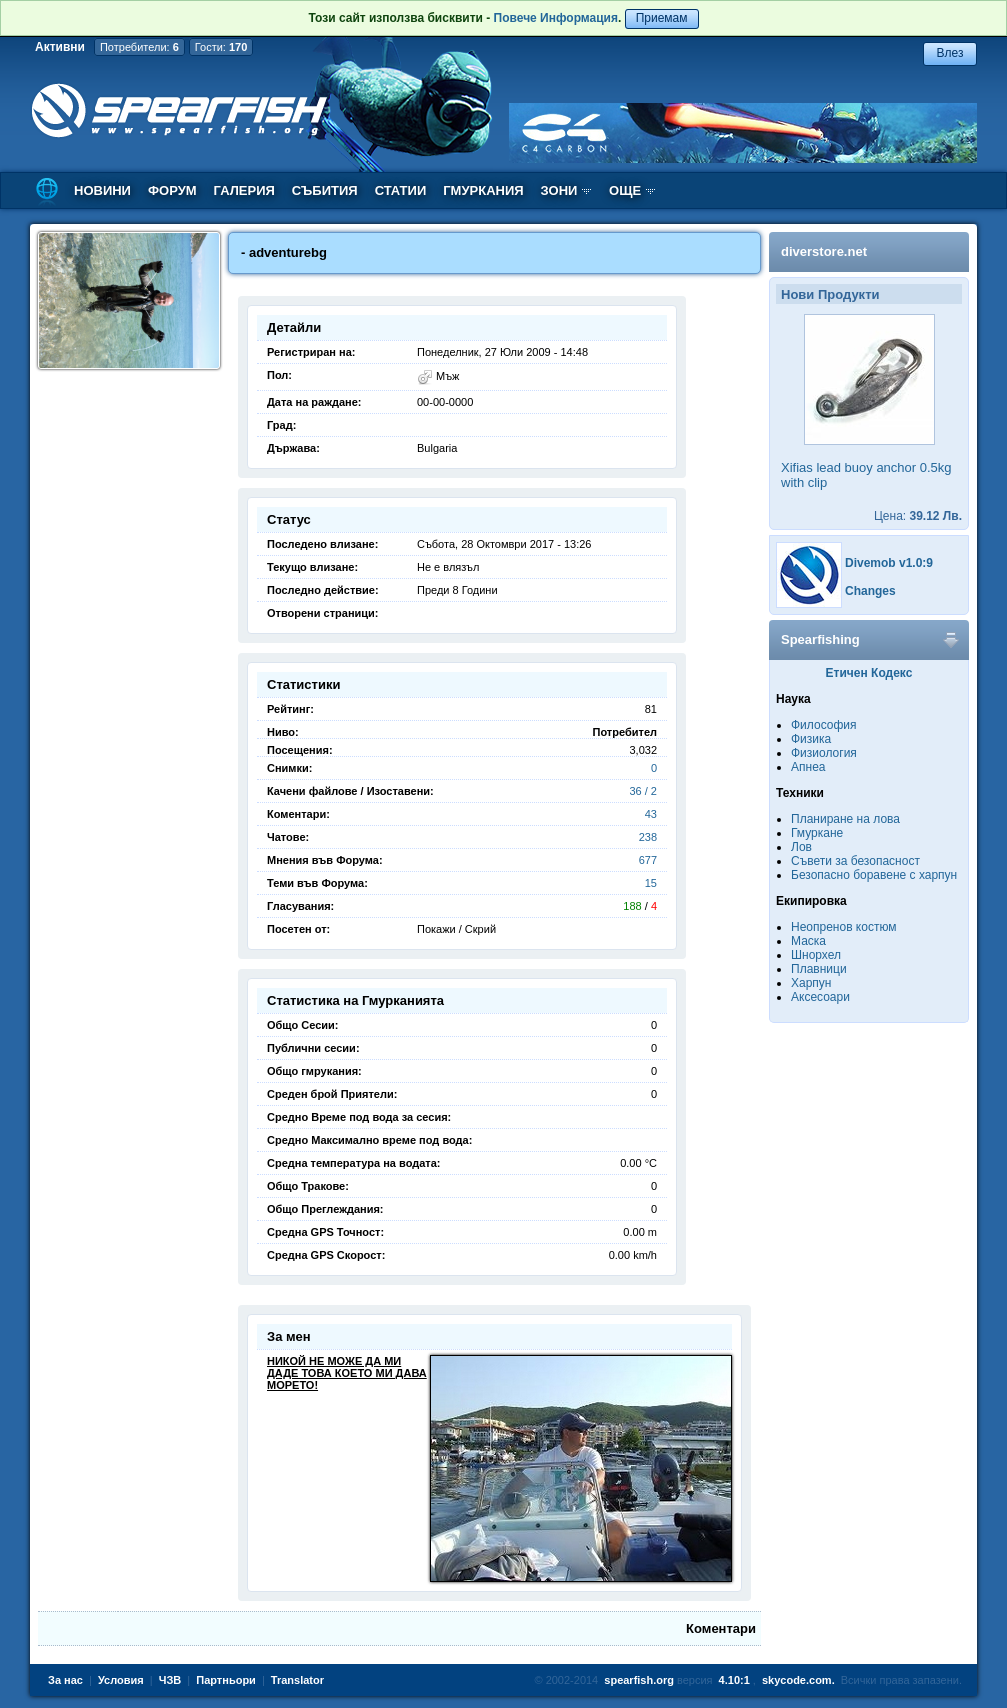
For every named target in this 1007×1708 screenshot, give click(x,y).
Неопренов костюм (844, 927)
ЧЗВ (170, 1680)
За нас (65, 1680)
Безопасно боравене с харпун (874, 875)
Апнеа (808, 767)
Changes (870, 591)
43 (651, 814)
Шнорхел (816, 955)
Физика (811, 739)
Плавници (819, 969)
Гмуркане (817, 833)
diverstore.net (824, 251)
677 (648, 860)
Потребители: (139, 47)
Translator (297, 1680)
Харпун (811, 983)
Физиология (824, 753)
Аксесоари (820, 997)
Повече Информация (556, 18)
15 (651, 883)
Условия (121, 1680)
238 (648, 837)
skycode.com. (798, 1680)
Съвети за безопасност (855, 861)
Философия (824, 725)
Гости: (221, 47)
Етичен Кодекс (869, 673)
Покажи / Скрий (456, 929)
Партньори (226, 1680)
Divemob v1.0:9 (889, 563)
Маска (808, 941)
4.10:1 (734, 1680)
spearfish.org (639, 1680)
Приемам (662, 18)
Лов (801, 847)
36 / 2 (643, 791)
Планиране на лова (845, 819)
